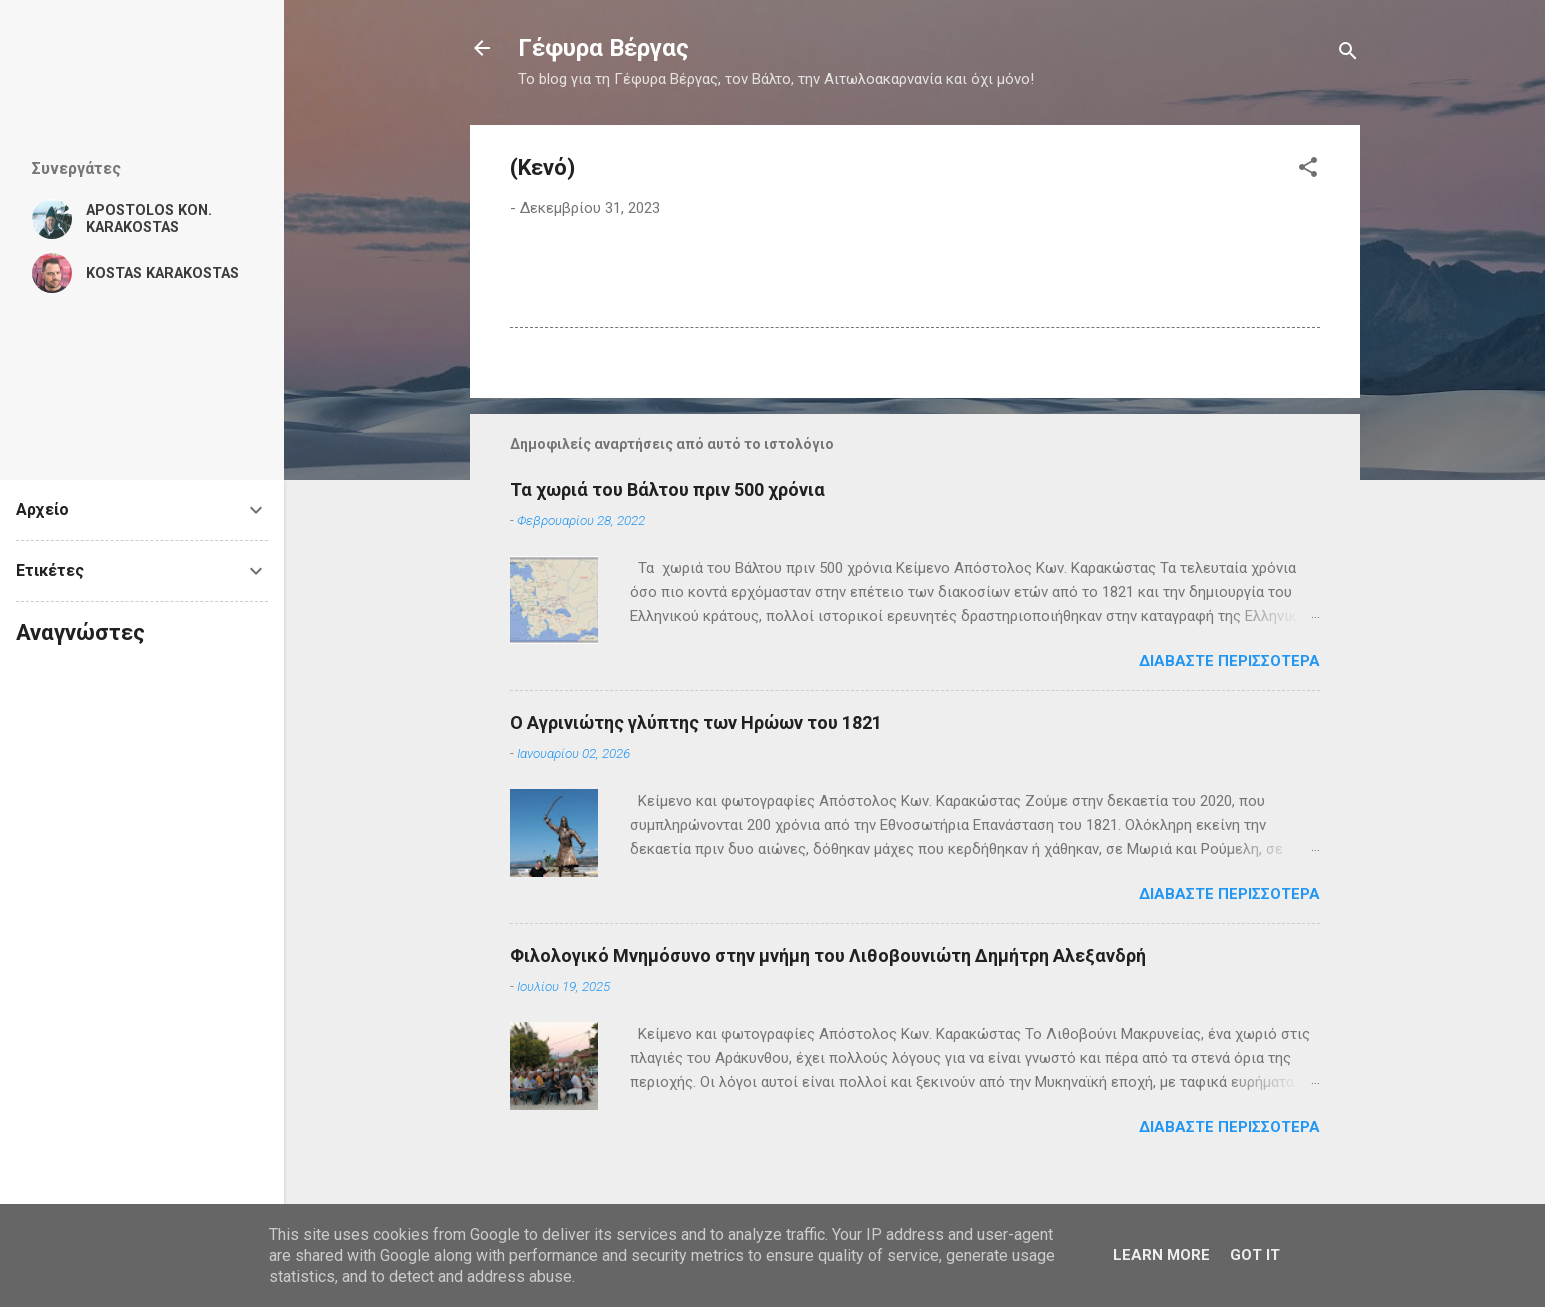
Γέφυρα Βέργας (603, 48)
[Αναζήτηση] (1348, 54)
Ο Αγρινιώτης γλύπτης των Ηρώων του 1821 (696, 722)
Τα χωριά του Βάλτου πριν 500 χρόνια (667, 489)
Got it (1255, 1255)
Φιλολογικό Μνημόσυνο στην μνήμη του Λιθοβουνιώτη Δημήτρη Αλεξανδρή (828, 955)
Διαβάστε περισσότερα (1229, 661)
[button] (1308, 170)
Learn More (1161, 1255)
